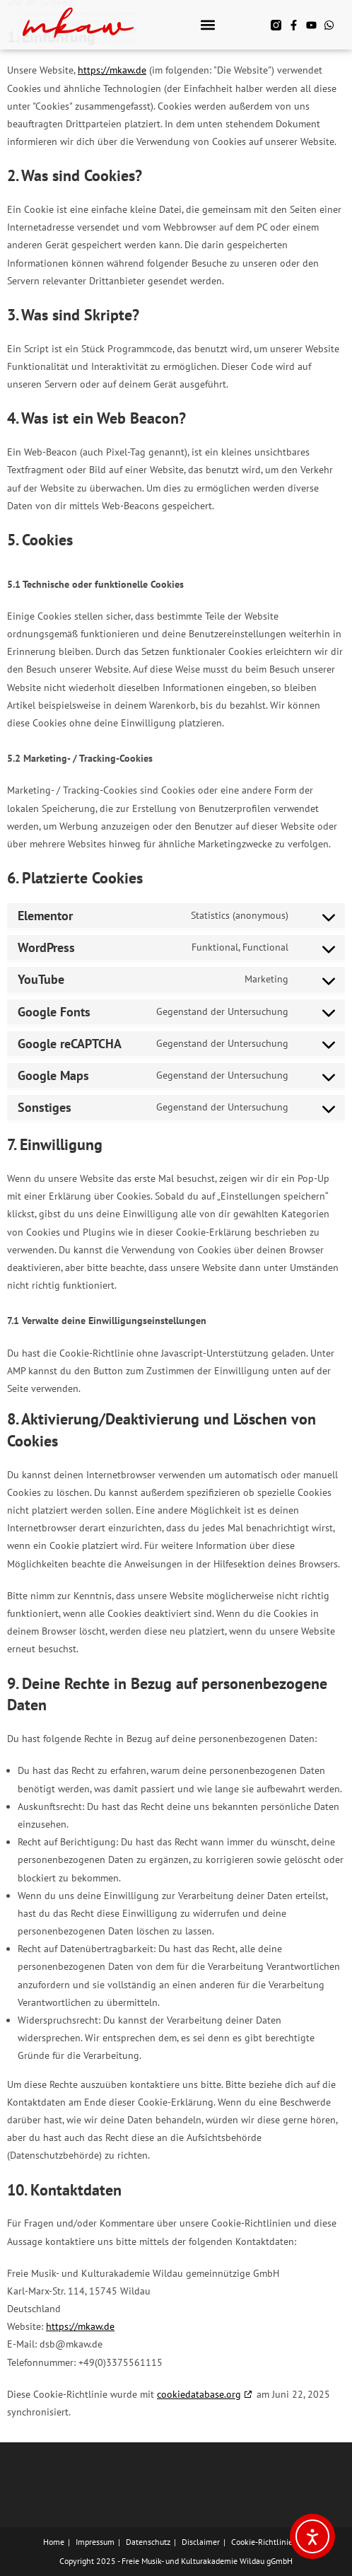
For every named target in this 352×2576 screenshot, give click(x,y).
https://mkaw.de (112, 70)
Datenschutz (148, 2541)
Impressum (95, 2541)
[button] (207, 25)
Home (53, 2541)
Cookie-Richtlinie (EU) (270, 2541)
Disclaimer (201, 2541)
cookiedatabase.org (199, 2394)
